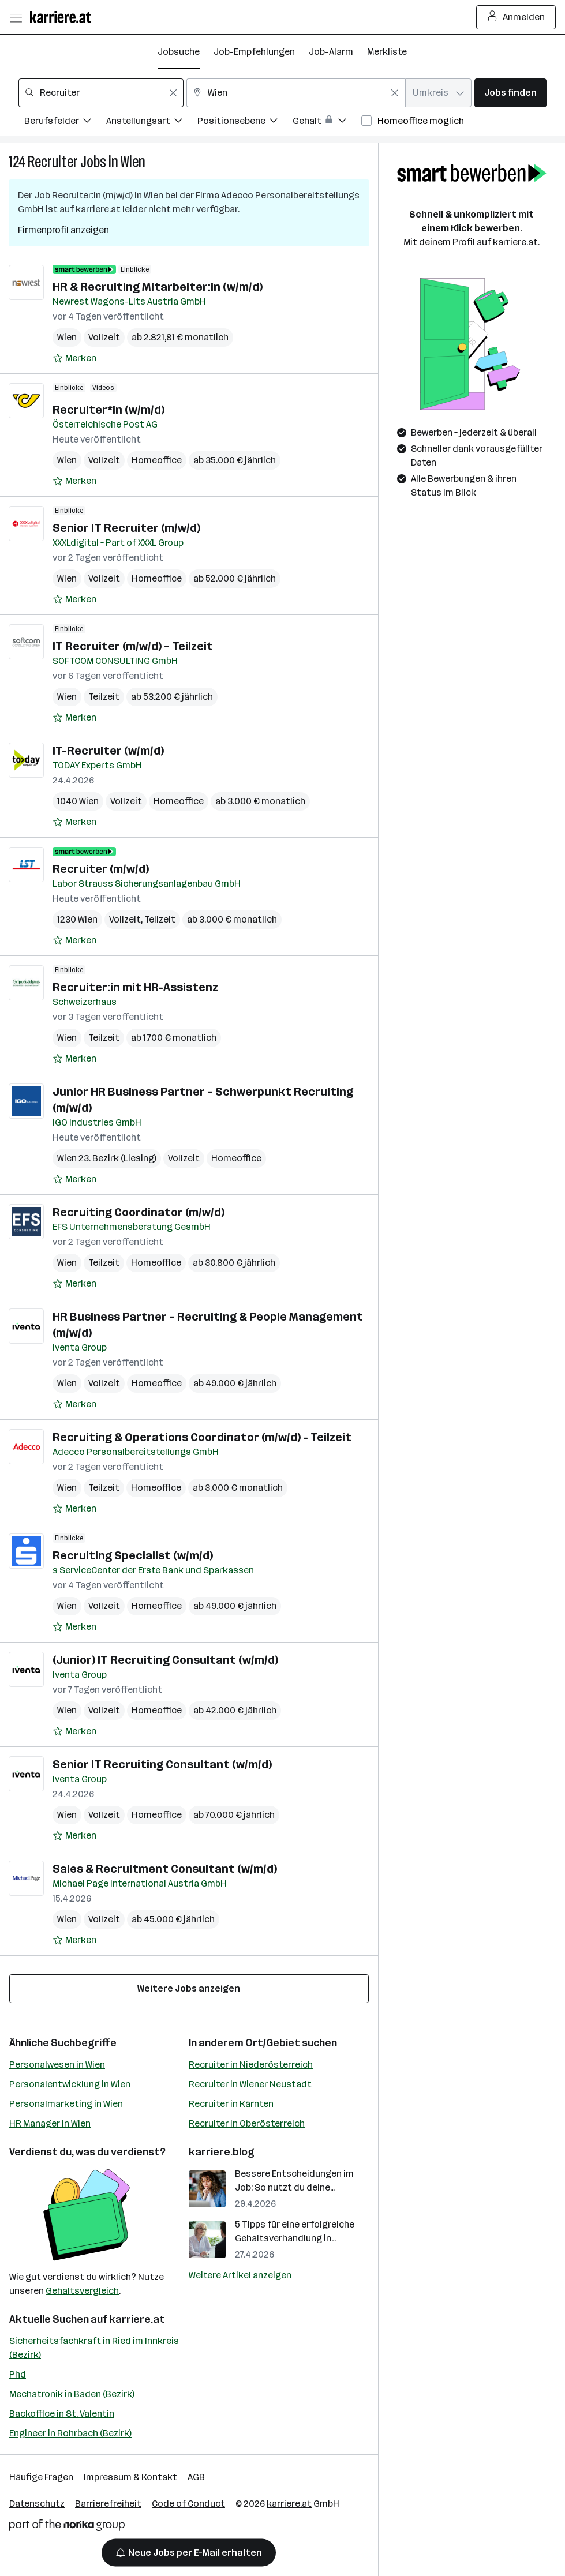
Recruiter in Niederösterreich (251, 2064)
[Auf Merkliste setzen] (74, 358)
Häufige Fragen (41, 2477)
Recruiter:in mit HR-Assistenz (135, 987)
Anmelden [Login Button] (516, 17)
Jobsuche (179, 51)
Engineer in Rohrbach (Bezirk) (70, 2433)
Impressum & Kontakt (130, 2477)
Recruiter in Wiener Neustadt (250, 2084)
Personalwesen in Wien (57, 2064)
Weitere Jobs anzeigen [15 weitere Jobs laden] (188, 1988)
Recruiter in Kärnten (231, 2103)
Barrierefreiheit (108, 2503)
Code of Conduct (188, 2503)
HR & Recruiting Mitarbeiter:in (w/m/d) (158, 287)
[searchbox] (101, 92)
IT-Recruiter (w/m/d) (108, 751)
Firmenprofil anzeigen (63, 229)
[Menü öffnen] (15, 17)
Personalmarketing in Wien (66, 2103)
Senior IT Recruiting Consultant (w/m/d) (162, 1764)
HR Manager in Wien (50, 2123)
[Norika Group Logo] (67, 2527)
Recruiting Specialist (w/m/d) (133, 1555)
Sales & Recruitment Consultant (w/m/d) (165, 1869)
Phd (17, 2374)
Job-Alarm (331, 51)
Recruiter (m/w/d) (101, 869)
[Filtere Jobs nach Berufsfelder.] (65, 123)
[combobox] (101, 92)
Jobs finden (510, 92)
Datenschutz (37, 2503)
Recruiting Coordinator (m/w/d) (138, 1212)
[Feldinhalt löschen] (173, 92)
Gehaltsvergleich (82, 2290)
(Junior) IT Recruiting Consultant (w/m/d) (165, 1660)
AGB (196, 2477)
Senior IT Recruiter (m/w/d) (126, 528)
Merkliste (387, 51)
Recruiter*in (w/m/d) (108, 410)
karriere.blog (222, 2152)
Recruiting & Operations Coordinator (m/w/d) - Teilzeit (202, 1437)
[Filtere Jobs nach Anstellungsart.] (151, 123)
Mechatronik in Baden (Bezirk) (71, 2393)
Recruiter (53, 161)
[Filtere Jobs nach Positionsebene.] (245, 123)
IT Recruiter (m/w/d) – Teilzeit (133, 646)
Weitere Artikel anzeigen (240, 2275)
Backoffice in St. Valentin (61, 2413)
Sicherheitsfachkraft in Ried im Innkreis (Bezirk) (94, 2347)
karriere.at (137, 2319)
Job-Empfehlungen (254, 51)
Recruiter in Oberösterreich (247, 2123)
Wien (133, 161)
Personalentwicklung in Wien (69, 2084)
